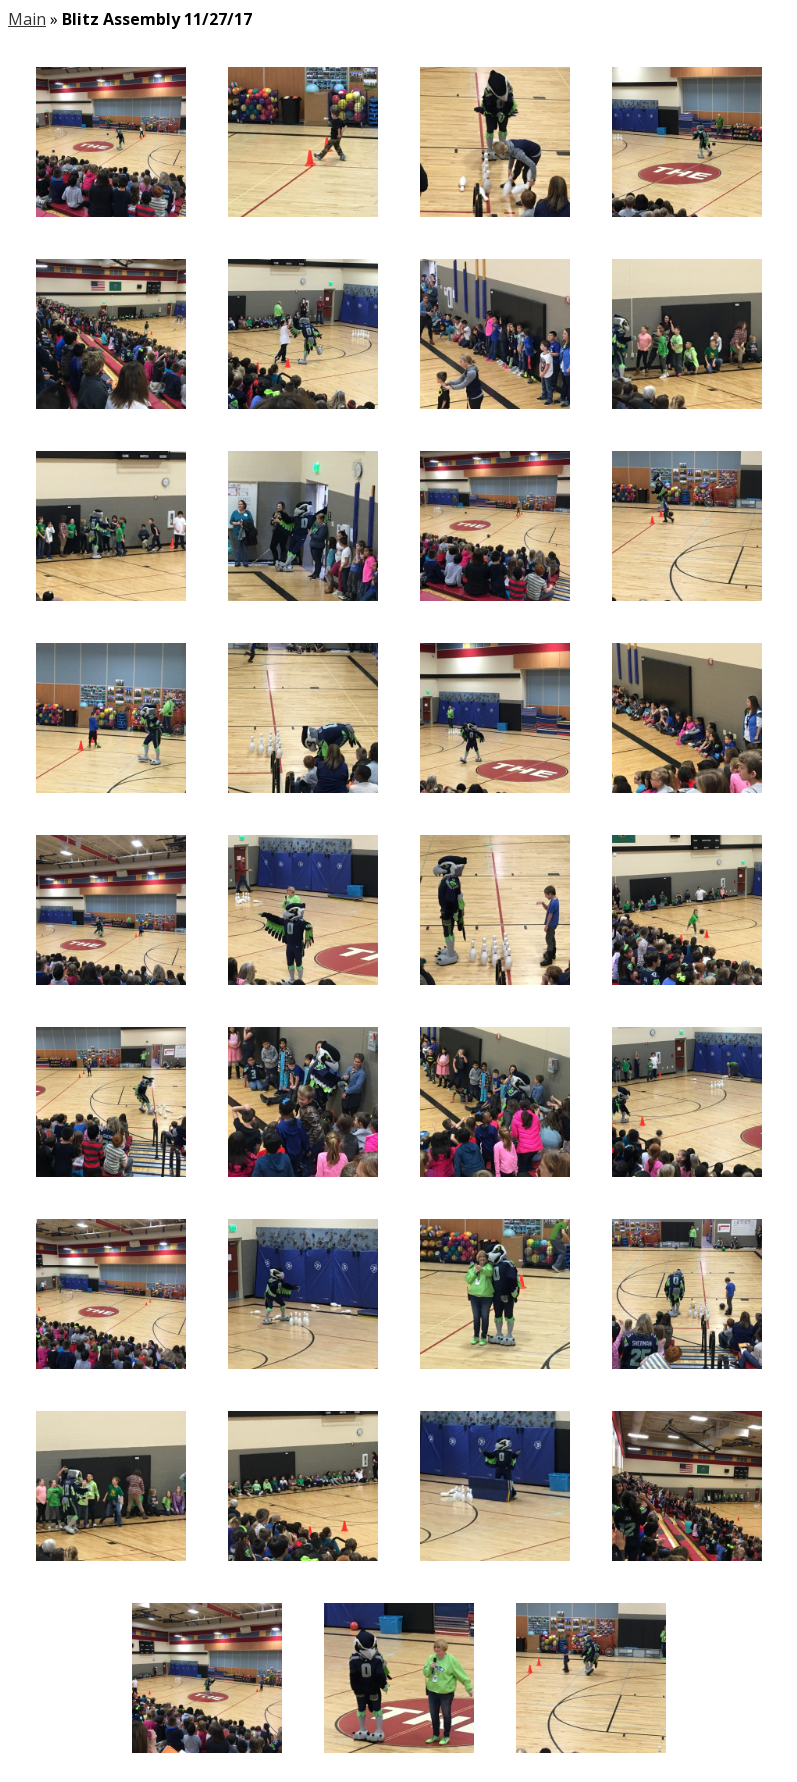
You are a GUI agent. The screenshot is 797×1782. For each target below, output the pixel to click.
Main (27, 19)
